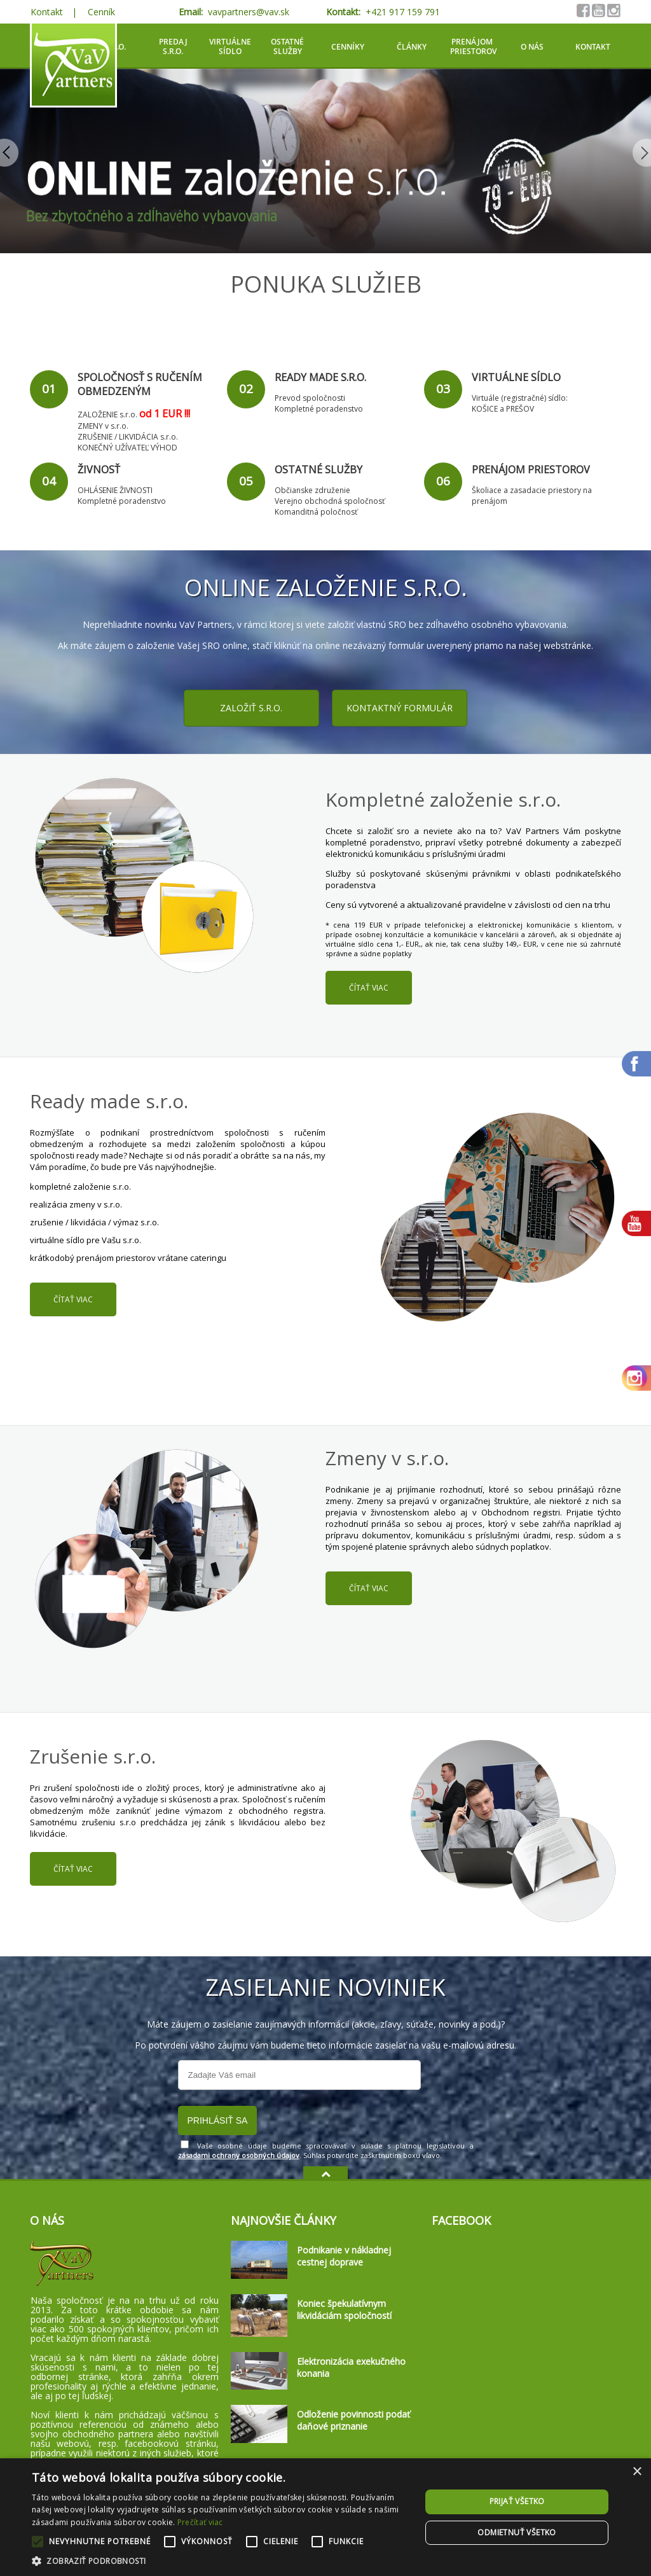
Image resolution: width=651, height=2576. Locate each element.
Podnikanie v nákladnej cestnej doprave (344, 2256)
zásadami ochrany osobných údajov (238, 2155)
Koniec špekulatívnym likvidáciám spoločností (344, 2309)
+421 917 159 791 (403, 12)
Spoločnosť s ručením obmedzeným (140, 384)
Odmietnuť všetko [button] (516, 2532)
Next (641, 152)
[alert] (325, 2517)
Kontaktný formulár (399, 708)
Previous (9, 152)
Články (412, 46)
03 (443, 388)
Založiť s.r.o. (251, 708)
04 (49, 481)
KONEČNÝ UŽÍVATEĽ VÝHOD (127, 447)
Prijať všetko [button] (517, 2501)
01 (49, 388)
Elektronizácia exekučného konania (351, 2367)
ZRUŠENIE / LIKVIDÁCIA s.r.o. (128, 436)
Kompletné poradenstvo (319, 408)
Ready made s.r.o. (320, 377)
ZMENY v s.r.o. (103, 426)
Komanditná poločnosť (316, 511)
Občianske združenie (312, 490)
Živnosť (99, 470)
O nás (532, 46)
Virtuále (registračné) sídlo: (520, 398)
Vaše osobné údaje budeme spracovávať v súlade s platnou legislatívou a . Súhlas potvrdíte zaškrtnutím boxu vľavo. (326, 2150)
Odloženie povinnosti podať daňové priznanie (353, 2420)
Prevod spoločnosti (310, 398)
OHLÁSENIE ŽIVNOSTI (115, 490)
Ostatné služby (287, 46)
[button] (220, 2560)
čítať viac (368, 987)
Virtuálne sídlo (230, 46)
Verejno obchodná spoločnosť (330, 501)
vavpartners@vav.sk (248, 12)
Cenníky (347, 46)
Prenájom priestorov (473, 46)
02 (246, 388)
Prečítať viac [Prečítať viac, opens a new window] (200, 2522)
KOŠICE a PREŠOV (503, 408)
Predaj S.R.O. (173, 46)
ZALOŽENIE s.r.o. (107, 414)
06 (443, 481)
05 (246, 481)
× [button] (636, 2472)
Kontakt (47, 12)
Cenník (101, 12)
